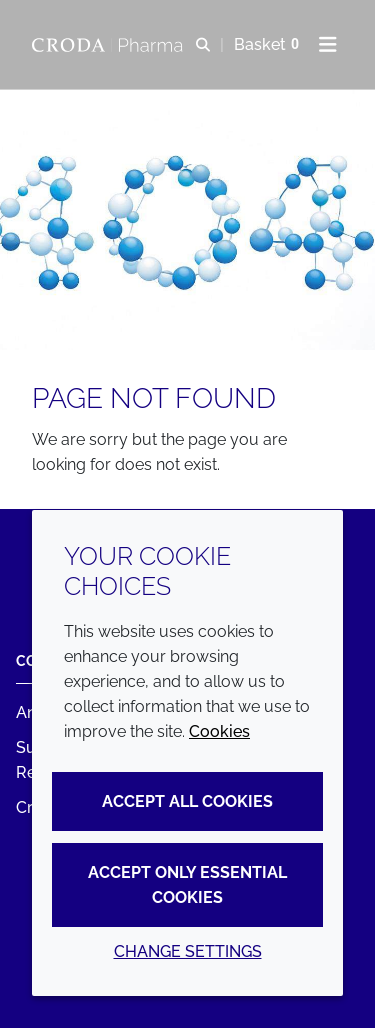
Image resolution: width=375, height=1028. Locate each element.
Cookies (219, 731)
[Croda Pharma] (110, 45)
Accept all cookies (187, 801)
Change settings (188, 951)
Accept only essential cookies (187, 885)
